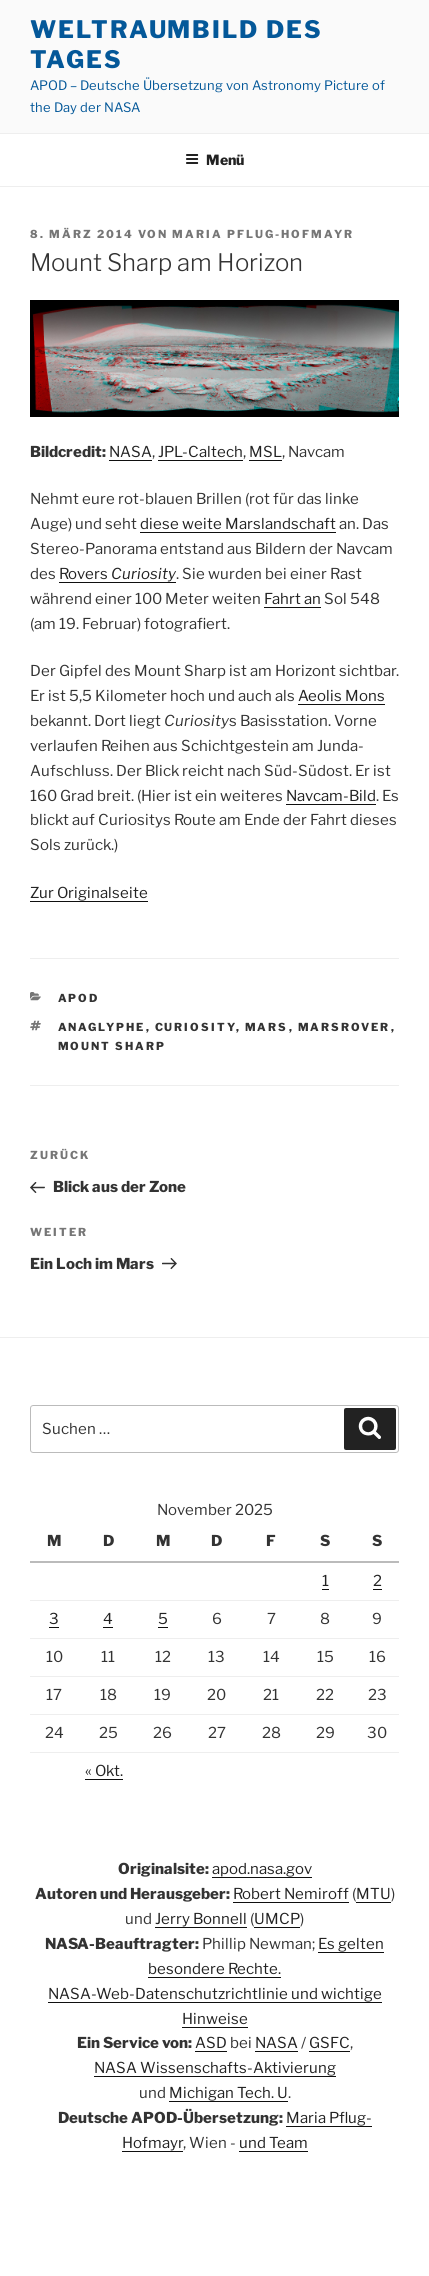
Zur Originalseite (89, 893)
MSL (265, 452)
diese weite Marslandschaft (238, 524)
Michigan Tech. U (228, 2093)
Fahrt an (292, 599)
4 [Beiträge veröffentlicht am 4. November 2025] (108, 1619)
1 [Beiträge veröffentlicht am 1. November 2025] (325, 1581)
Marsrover (344, 1027)
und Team (273, 2143)
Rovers (117, 574)
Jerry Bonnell (201, 1919)
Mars (267, 1027)
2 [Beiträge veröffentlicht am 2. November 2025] (377, 1581)
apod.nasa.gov (262, 1869)
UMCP (277, 1919)
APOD (79, 998)
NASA (130, 452)
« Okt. (104, 1771)
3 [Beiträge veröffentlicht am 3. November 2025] (54, 1619)
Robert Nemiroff (291, 1894)
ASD (211, 2043)
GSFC (329, 2043)
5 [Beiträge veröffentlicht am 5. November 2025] (163, 1619)
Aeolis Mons (341, 696)
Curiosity (195, 1027)
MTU (373, 1894)
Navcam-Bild (331, 796)
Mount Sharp (112, 1046)
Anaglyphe (102, 1027)
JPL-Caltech (200, 452)
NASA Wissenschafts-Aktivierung (215, 2068)
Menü (214, 159)
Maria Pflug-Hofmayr (263, 234)
